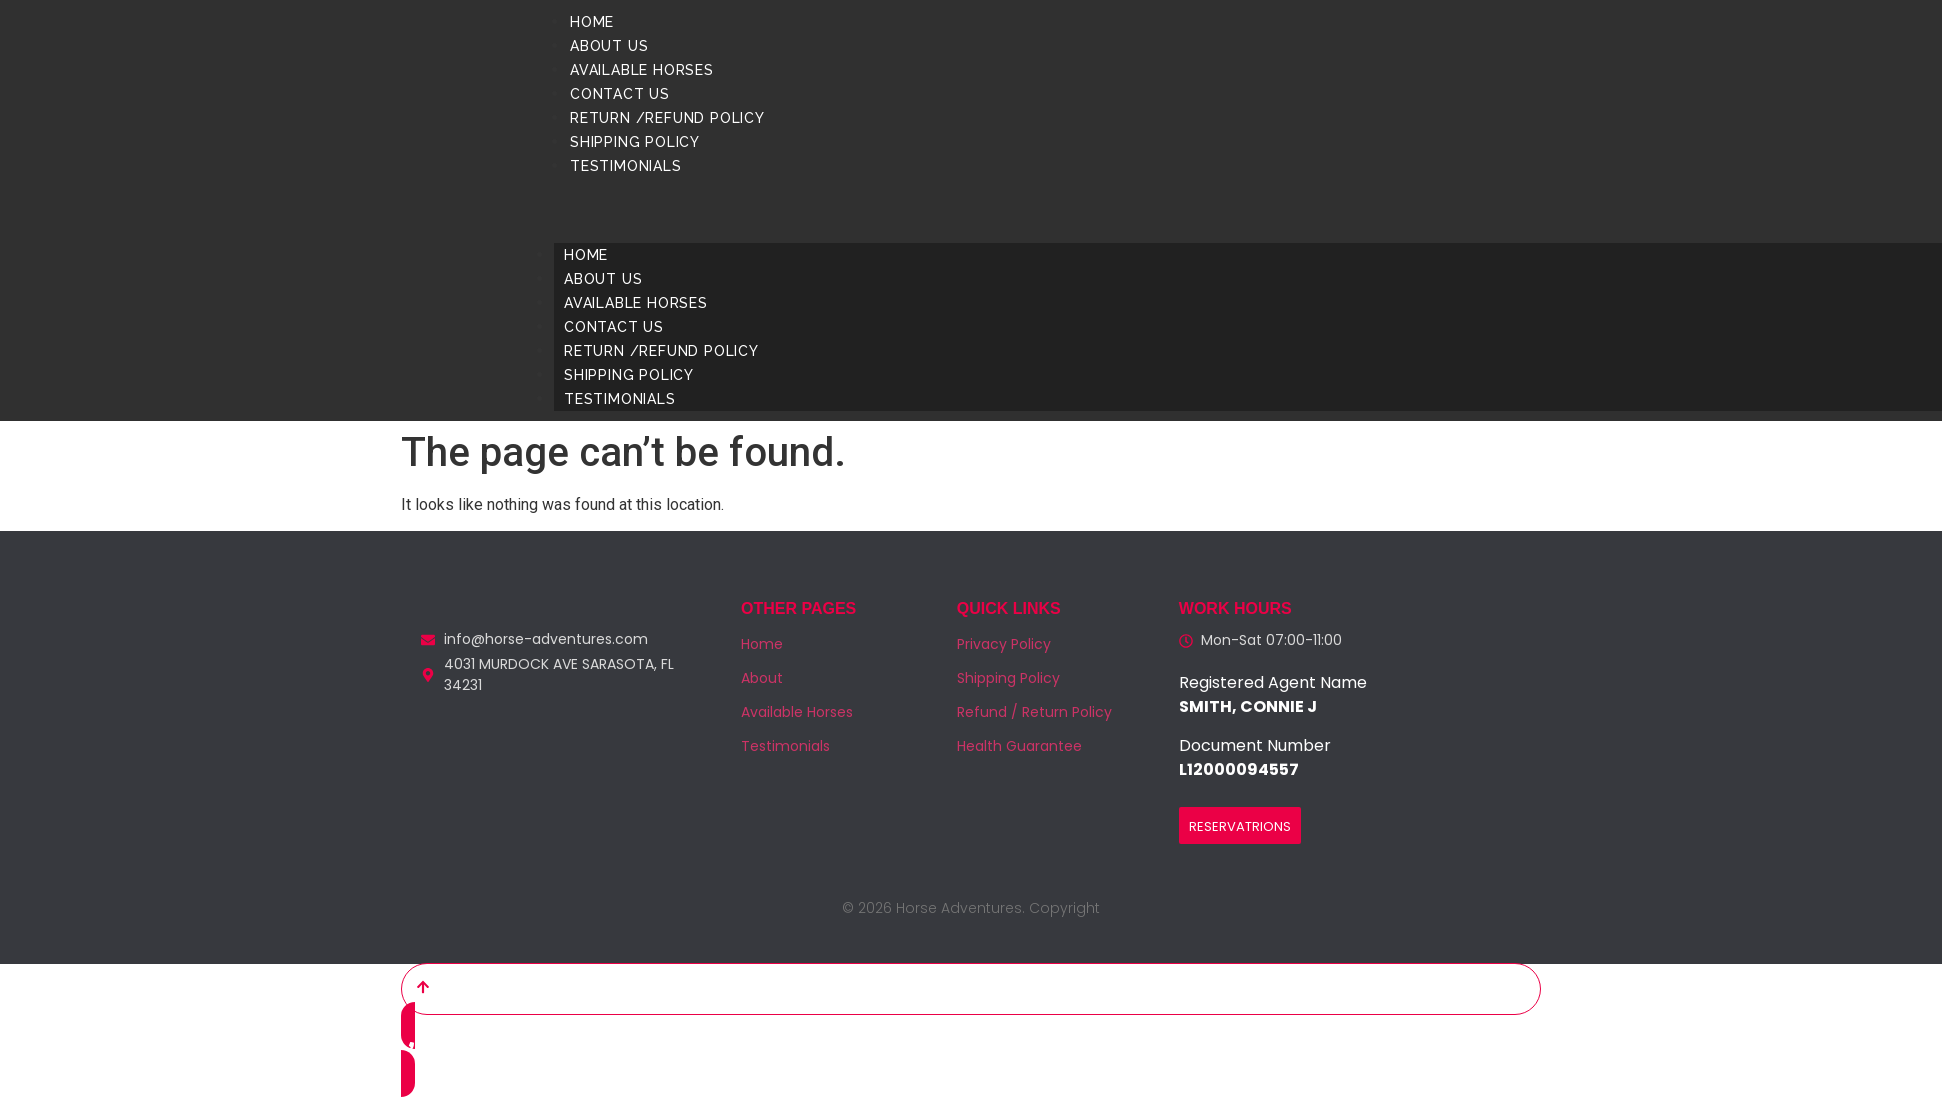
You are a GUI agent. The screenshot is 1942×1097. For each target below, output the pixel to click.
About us (609, 46)
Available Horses (642, 70)
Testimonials (626, 166)
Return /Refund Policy (667, 118)
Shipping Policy (635, 142)
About (762, 678)
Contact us (620, 94)
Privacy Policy (1004, 644)
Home (592, 22)
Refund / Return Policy (1034, 712)
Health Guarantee (1019, 746)
